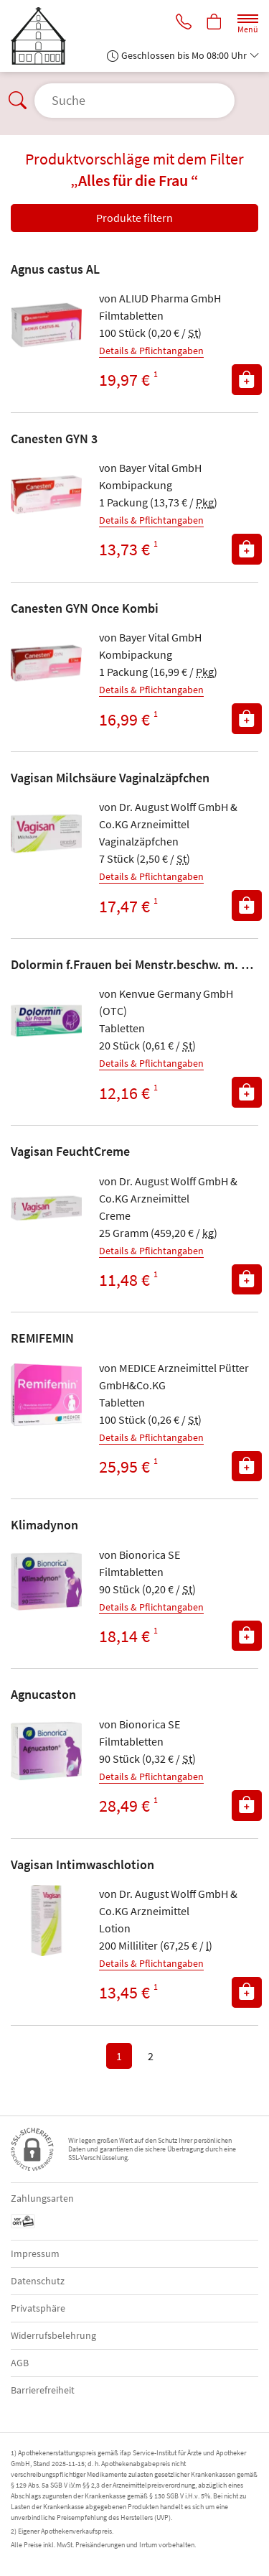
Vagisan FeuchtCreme (70, 1151)
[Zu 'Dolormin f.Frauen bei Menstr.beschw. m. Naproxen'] (46, 1020)
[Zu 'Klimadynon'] (46, 1581)
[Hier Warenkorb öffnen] (214, 23)
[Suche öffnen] (134, 100)
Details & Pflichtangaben (151, 350)
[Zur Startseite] (44, 36)
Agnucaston (43, 1694)
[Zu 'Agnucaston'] (46, 1751)
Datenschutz (38, 2280)
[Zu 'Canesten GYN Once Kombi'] (46, 664)
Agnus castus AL (55, 269)
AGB (20, 2362)
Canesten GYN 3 (54, 438)
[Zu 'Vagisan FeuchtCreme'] (46, 1207)
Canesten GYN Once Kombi (85, 608)
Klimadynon (44, 1524)
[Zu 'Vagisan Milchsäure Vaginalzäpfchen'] (46, 833)
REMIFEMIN (42, 1338)
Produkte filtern (134, 217)
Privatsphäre (38, 2308)
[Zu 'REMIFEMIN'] (46, 1394)
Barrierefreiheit (43, 2389)
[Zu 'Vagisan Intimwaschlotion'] (46, 1920)
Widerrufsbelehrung (53, 2335)
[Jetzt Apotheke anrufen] (183, 23)
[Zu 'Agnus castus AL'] (46, 325)
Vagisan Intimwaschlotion (82, 1864)
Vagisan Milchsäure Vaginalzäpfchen (110, 777)
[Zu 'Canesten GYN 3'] (46, 494)
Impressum (35, 2253)
